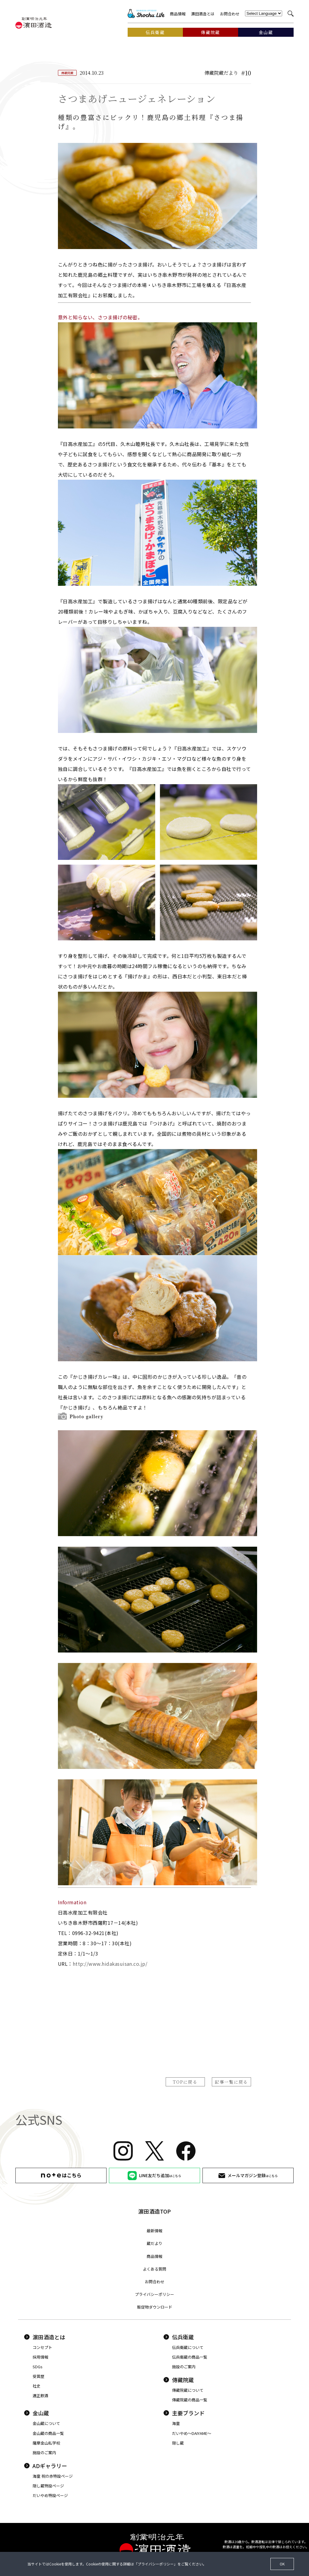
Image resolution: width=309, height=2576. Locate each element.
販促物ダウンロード (154, 2307)
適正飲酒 (40, 2395)
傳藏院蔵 (179, 2380)
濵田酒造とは (203, 14)
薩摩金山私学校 (46, 2443)
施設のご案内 (184, 2366)
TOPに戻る (185, 2082)
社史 (36, 2386)
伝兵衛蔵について (187, 2347)
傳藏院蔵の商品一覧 (189, 2400)
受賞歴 (38, 2376)
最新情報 (154, 2230)
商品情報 (178, 14)
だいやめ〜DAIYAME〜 (191, 2433)
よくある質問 (154, 2269)
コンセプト (42, 2347)
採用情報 (40, 2357)
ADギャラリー (45, 2466)
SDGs (38, 2366)
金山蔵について (46, 2423)
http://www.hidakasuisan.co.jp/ (110, 1963)
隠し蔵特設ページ (48, 2486)
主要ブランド (184, 2413)
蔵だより (154, 2243)
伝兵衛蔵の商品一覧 (189, 2357)
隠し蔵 (178, 2443)
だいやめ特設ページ (50, 2495)
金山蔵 (36, 2413)
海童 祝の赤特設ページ (53, 2476)
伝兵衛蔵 (179, 2337)
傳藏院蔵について (187, 2390)
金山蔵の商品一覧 (48, 2433)
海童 (176, 2423)
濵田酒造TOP (154, 2211)
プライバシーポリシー (154, 2294)
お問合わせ (230, 14)
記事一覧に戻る (231, 2082)
